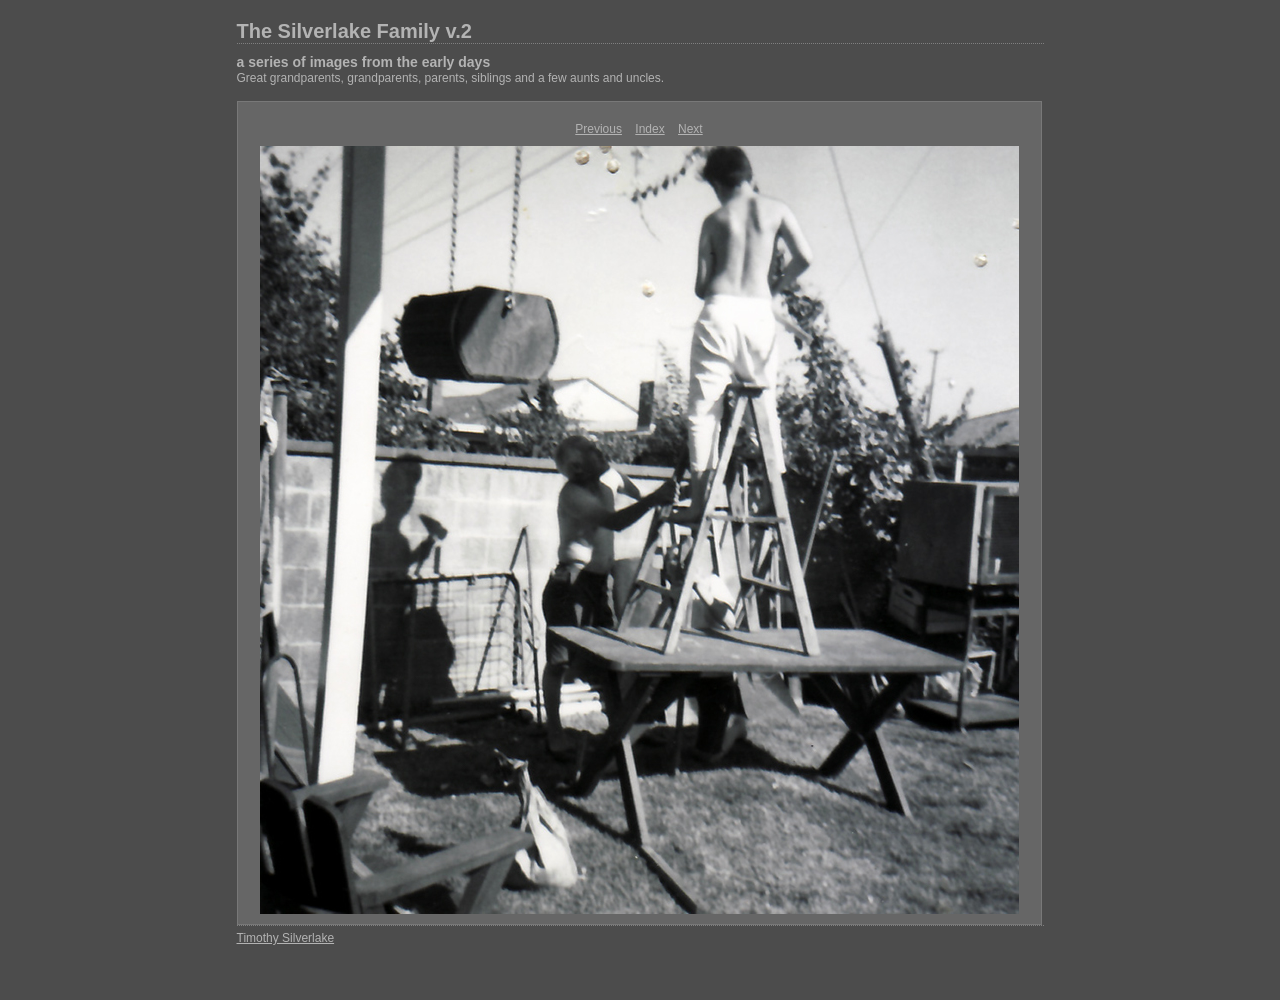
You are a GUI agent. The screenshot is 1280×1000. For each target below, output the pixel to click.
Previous (598, 129)
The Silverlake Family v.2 (354, 31)
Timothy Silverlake (286, 938)
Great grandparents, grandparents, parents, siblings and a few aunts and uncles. (451, 78)
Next (690, 129)
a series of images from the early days (364, 62)
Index (649, 129)
